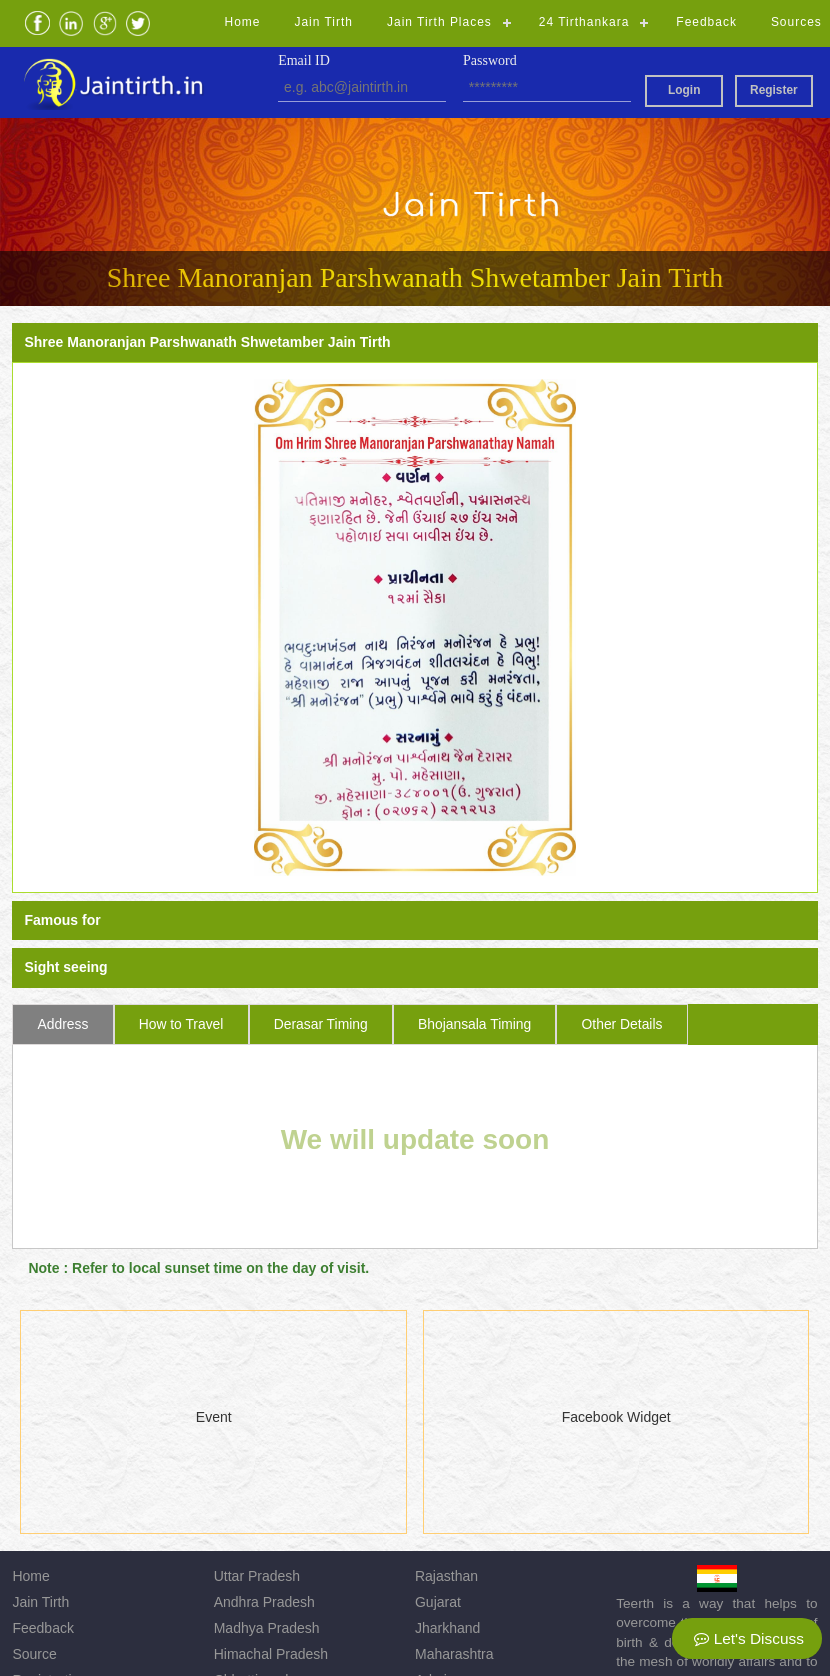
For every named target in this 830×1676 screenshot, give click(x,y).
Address (63, 1024)
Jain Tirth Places (439, 22)
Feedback (706, 22)
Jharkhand (447, 1628)
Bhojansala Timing (474, 1024)
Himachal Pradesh (271, 1654)
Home (243, 22)
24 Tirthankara (584, 22)
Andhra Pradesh (264, 1602)
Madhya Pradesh (267, 1628)
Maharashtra (454, 1654)
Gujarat (438, 1602)
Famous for (62, 920)
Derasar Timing (321, 1024)
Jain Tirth (323, 22)
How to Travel (181, 1024)
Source (34, 1654)
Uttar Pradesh (257, 1576)
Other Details (622, 1024)
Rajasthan (446, 1576)
